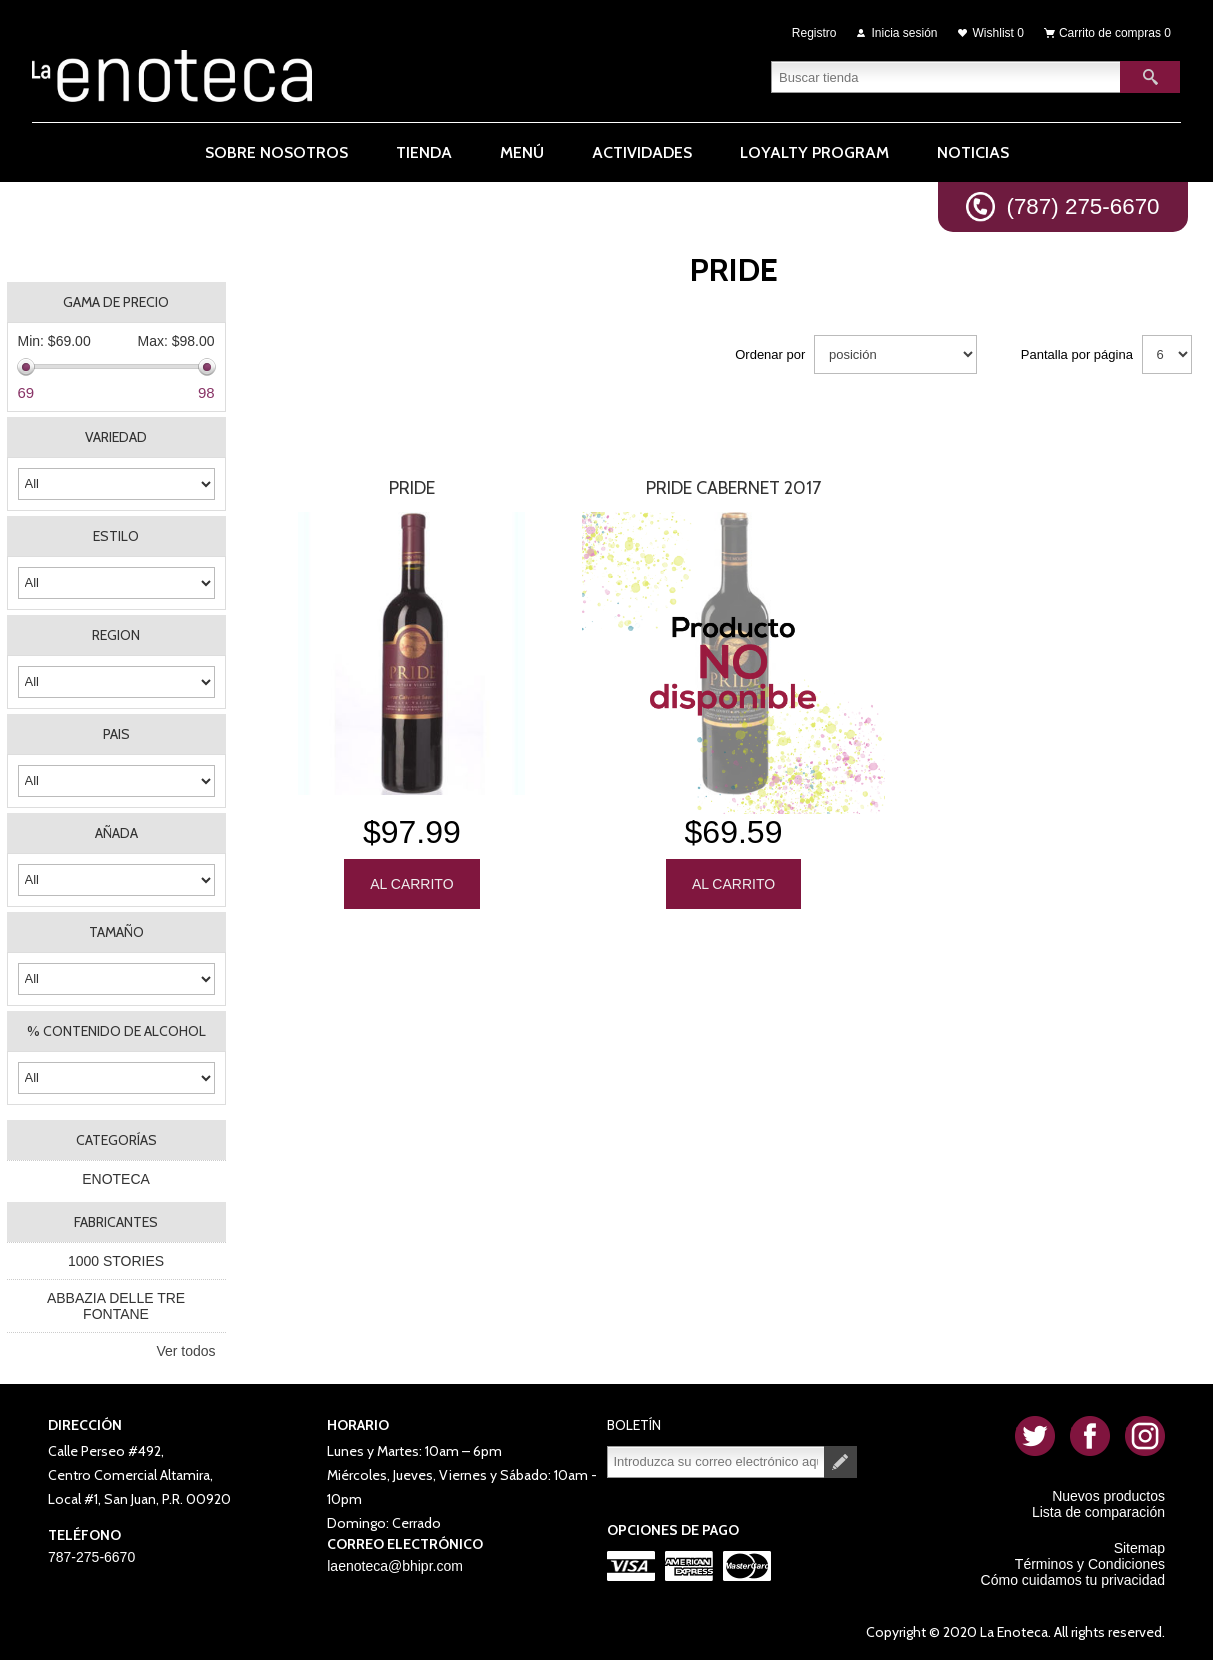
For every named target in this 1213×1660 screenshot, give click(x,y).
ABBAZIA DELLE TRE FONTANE (116, 1306)
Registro (814, 32)
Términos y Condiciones (1090, 1564)
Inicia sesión (905, 32)
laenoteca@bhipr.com (395, 1566)
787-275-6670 (91, 1557)
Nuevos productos (1108, 1496)
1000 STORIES (116, 1261)
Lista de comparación (1098, 1512)
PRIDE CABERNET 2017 (733, 488)
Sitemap (1139, 1548)
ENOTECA (116, 1179)
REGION (116, 635)
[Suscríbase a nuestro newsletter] (716, 1462)
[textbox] (946, 75)
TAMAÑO (116, 932)
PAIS (116, 734)
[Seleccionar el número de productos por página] (1167, 354)
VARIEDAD (116, 437)
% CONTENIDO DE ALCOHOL (116, 1031)
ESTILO (116, 536)
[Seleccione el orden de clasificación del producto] (895, 354)
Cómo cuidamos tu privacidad (1073, 1580)
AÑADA (116, 833)
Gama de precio (116, 302)
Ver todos (185, 1351)
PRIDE (412, 488)
